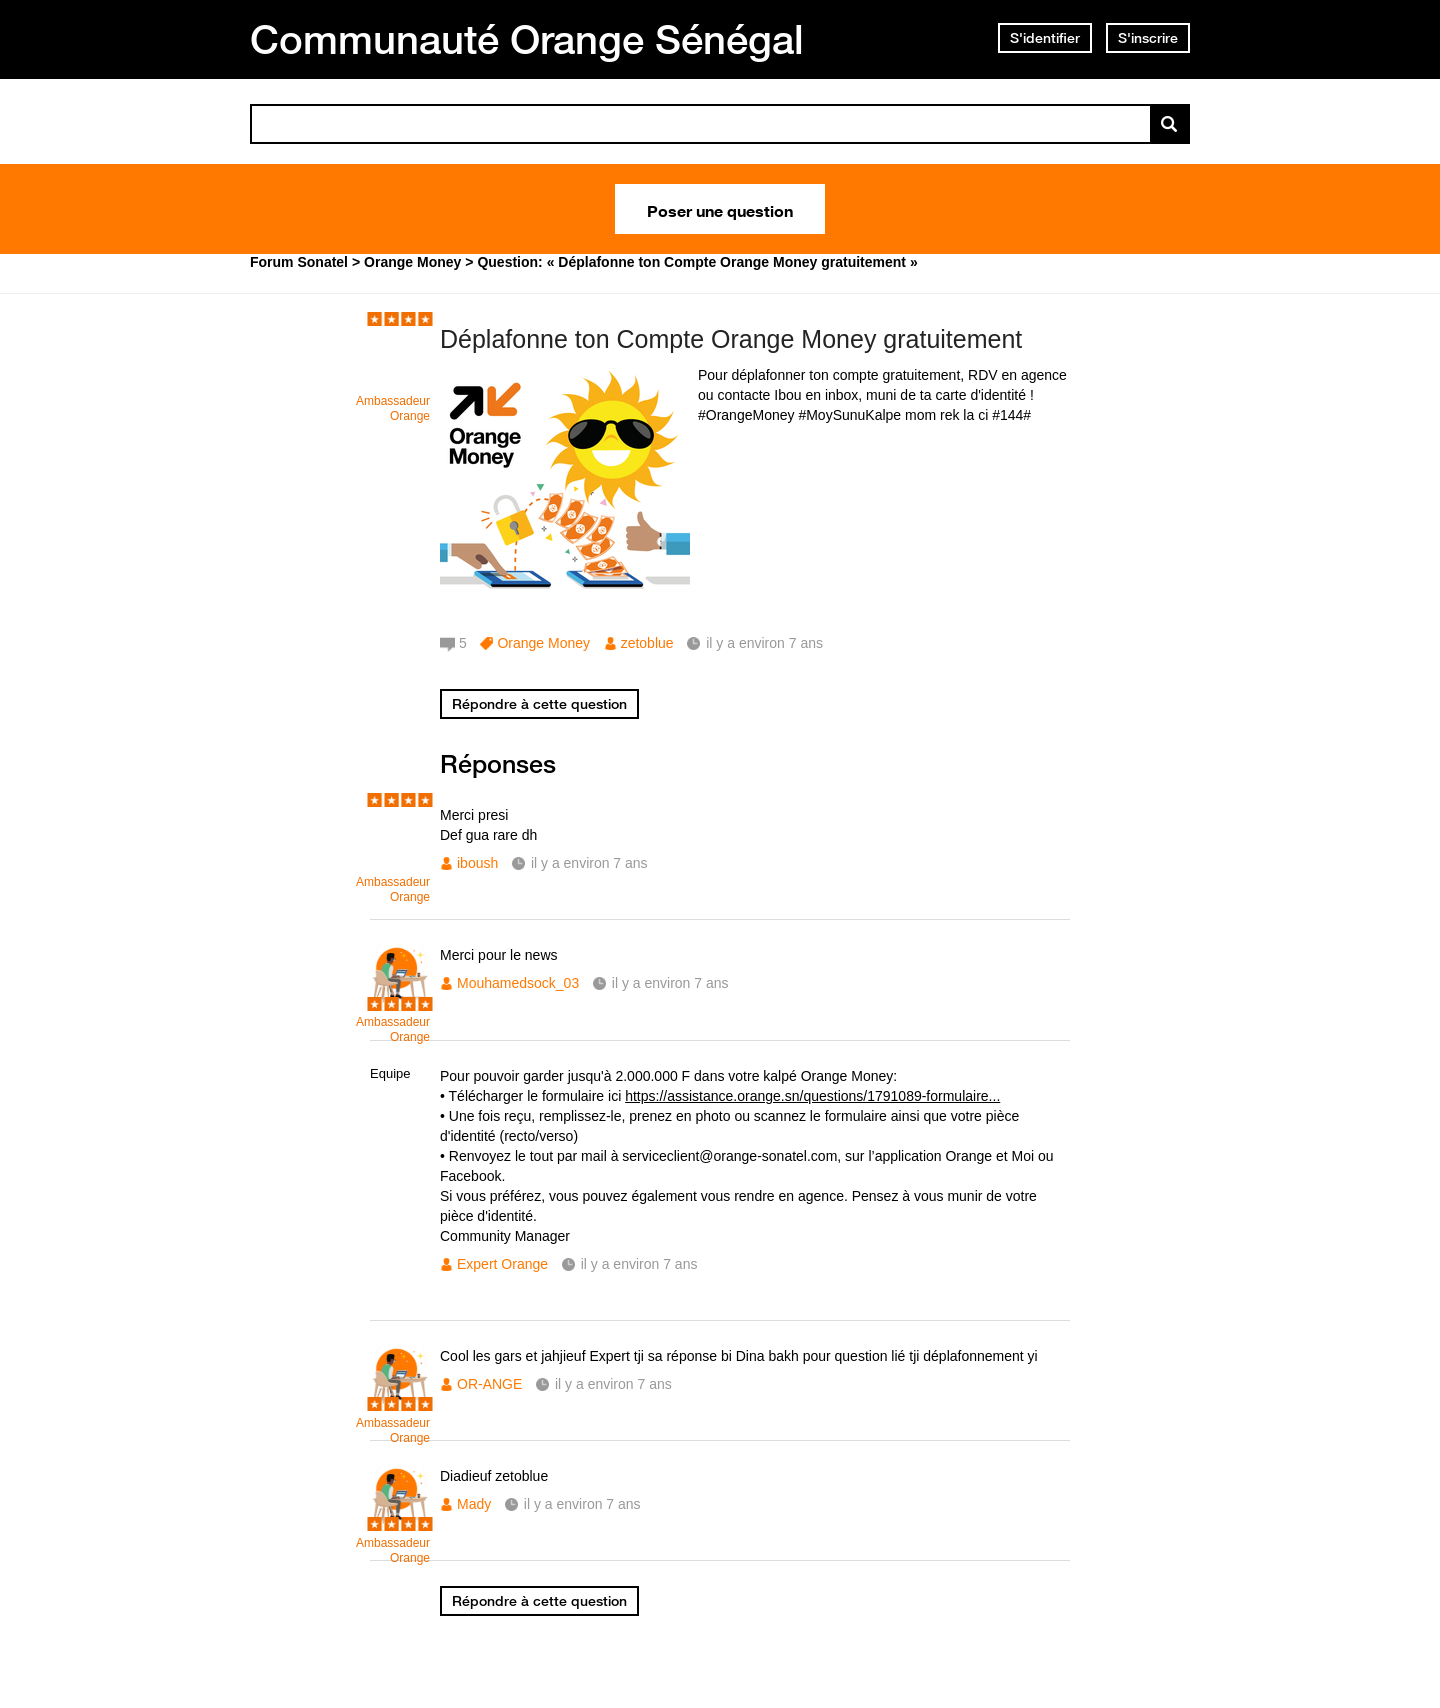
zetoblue (647, 643)
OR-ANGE (489, 1384)
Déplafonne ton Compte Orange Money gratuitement (731, 339)
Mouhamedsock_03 (518, 983)
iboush (477, 863)
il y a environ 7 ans (589, 863)
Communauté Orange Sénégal (527, 39)
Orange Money (543, 643)
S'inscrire (1148, 38)
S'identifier (1045, 38)
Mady (474, 1504)
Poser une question (720, 209)
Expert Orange (502, 1264)
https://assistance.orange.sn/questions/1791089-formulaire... (812, 1096)
